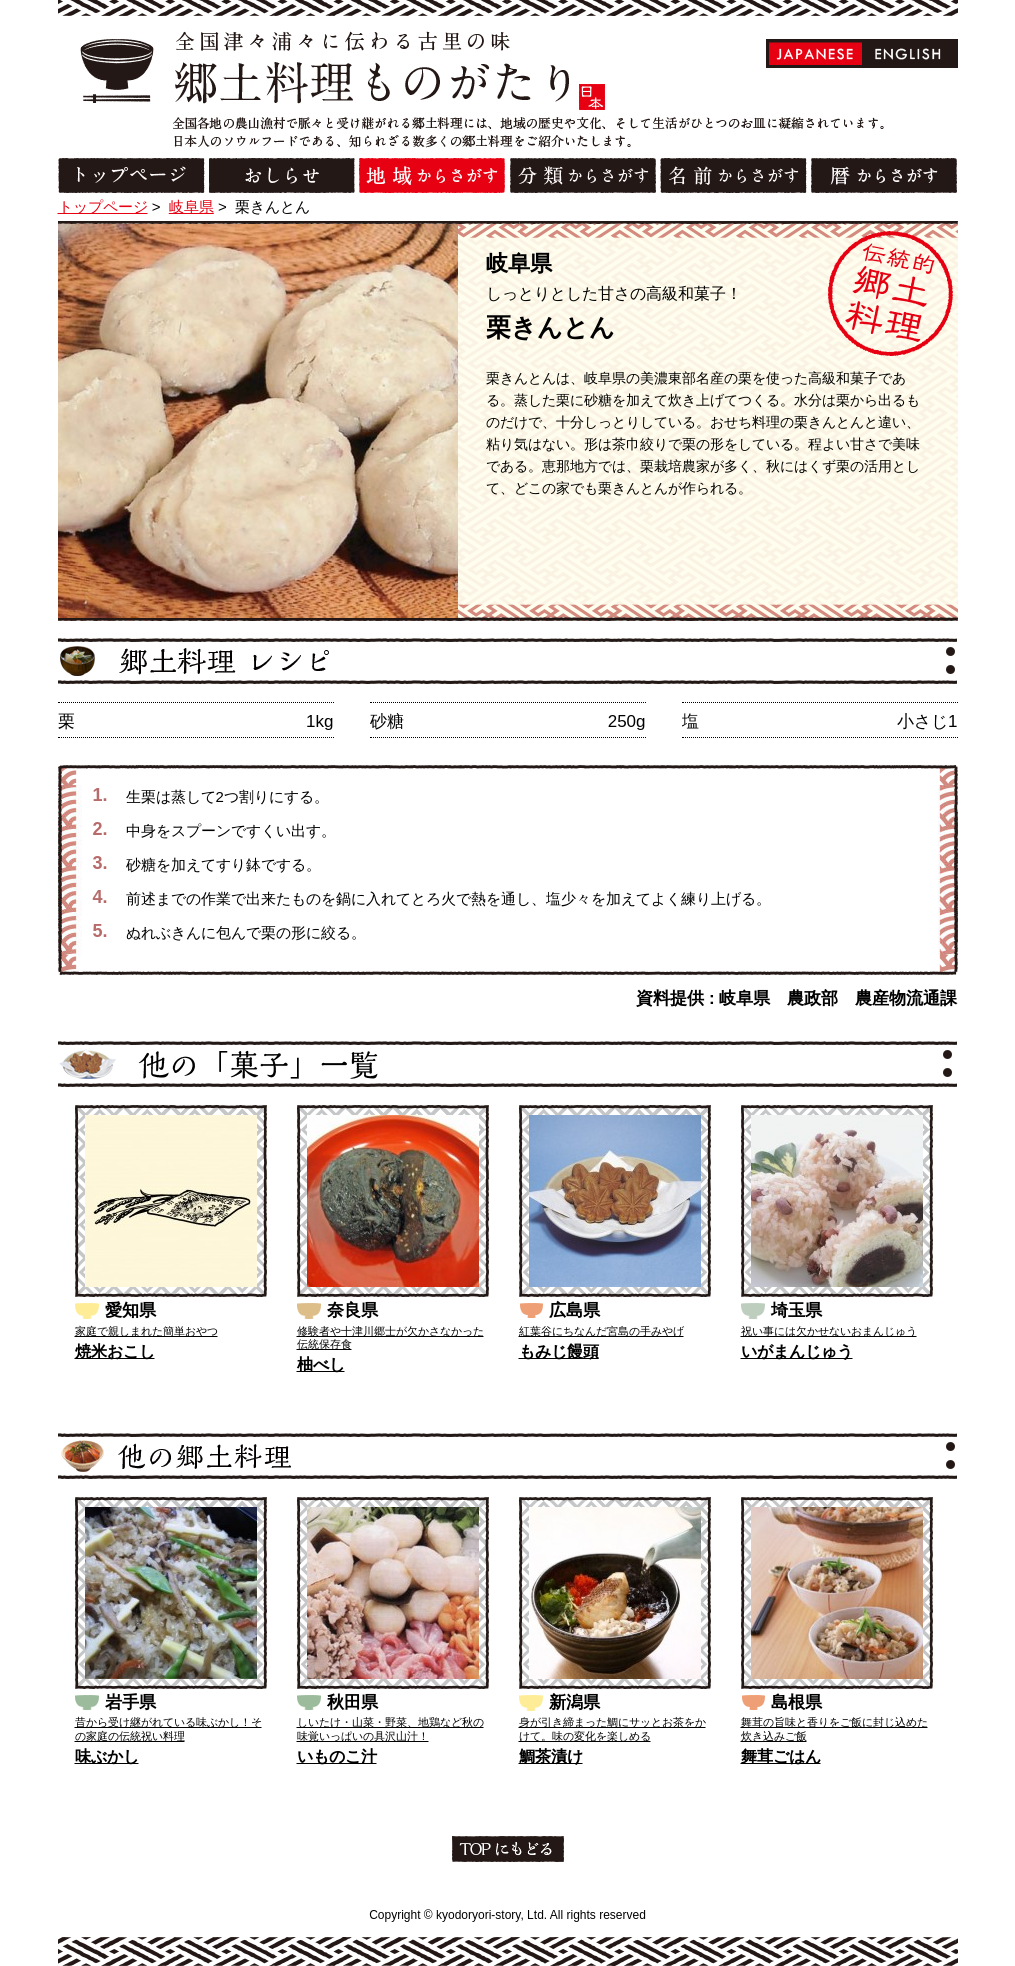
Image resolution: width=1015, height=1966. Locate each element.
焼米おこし (115, 1351)
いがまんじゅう (797, 1351)
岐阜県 (191, 206)
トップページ (103, 206)
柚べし (321, 1364)
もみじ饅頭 (559, 1351)
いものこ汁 (337, 1756)
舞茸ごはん (781, 1756)
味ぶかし (107, 1756)
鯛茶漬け (551, 1756)
